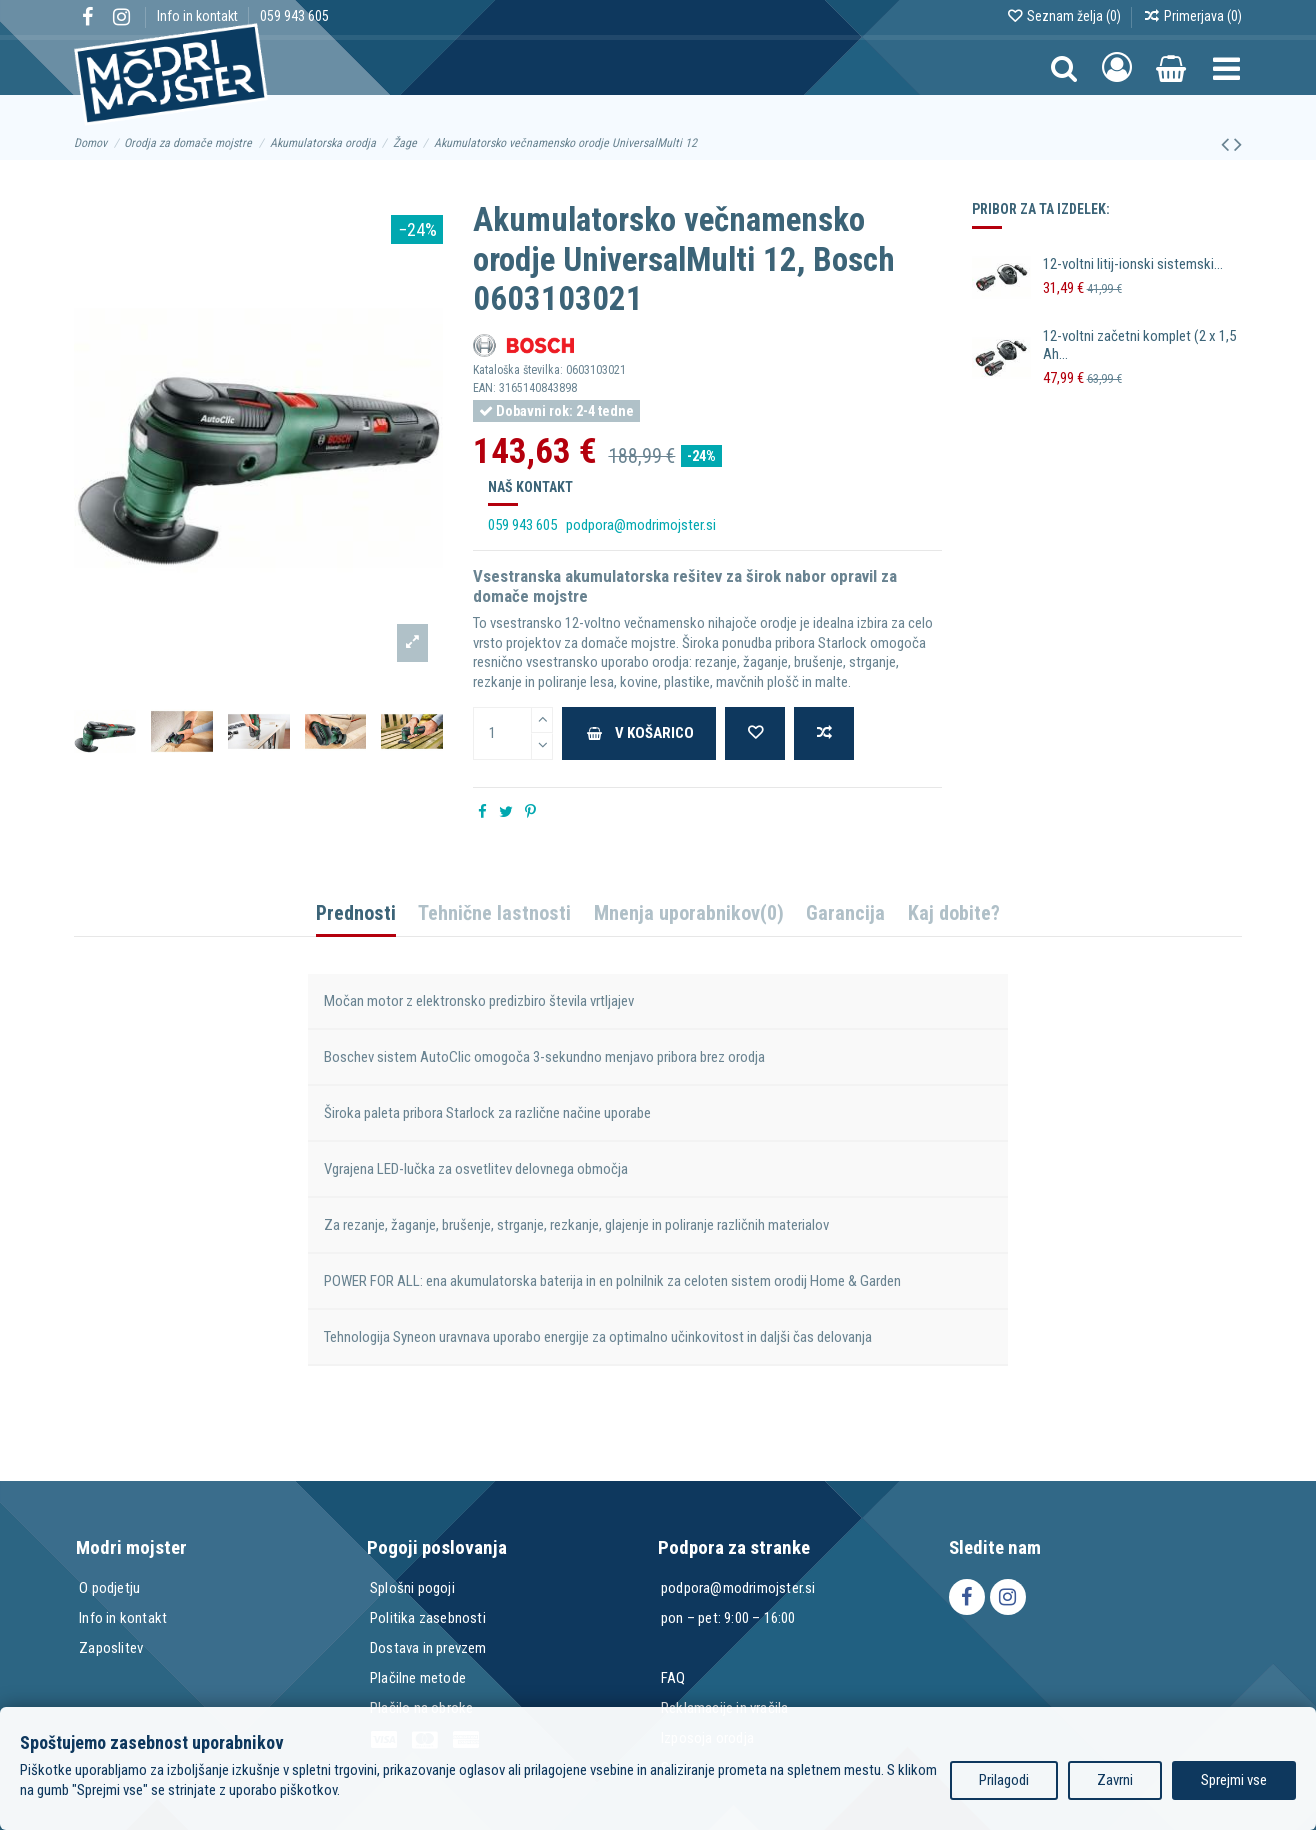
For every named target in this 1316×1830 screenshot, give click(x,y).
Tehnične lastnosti (494, 914)
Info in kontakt (199, 16)
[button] (1226, 67)
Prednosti (356, 914)
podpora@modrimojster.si (641, 525)
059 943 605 (294, 16)
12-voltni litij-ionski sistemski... (1133, 264)
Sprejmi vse (1234, 1780)
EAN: (484, 388)
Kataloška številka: (518, 370)
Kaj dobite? (954, 914)
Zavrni (1115, 1780)
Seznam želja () (1065, 16)
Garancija (845, 914)
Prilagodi (1004, 1780)
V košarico (639, 733)
